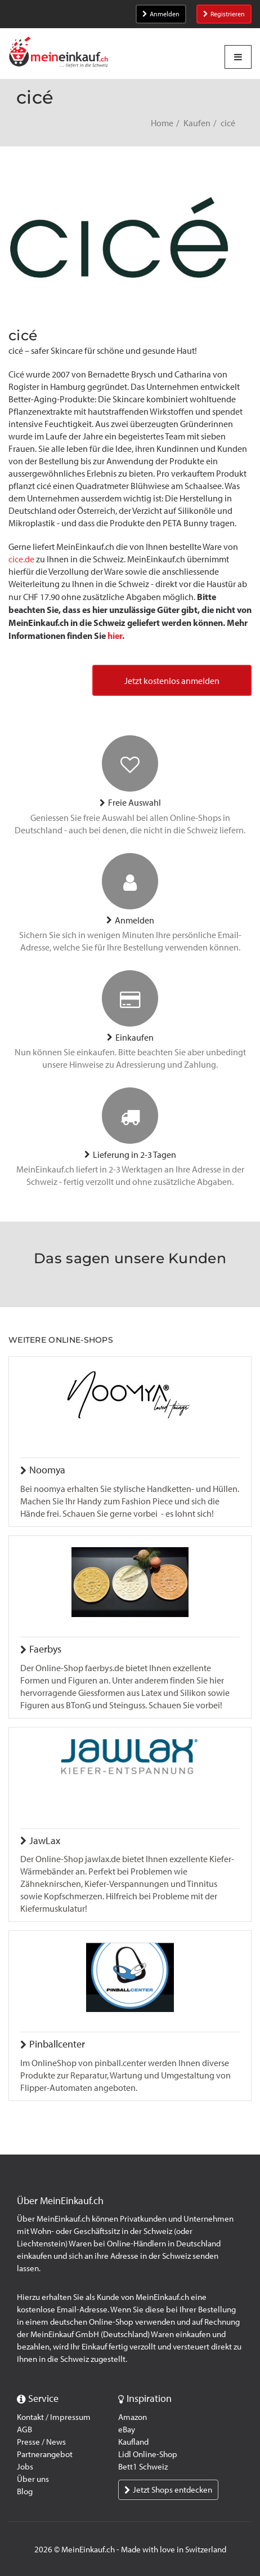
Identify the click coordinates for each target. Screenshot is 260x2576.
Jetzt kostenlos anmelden (171, 681)
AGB (24, 2429)
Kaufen (196, 123)
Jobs (25, 2467)
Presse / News (41, 2442)
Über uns (33, 2479)
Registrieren (224, 14)
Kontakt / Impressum (54, 2417)
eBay (126, 2429)
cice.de (21, 559)
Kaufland (133, 2442)
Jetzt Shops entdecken (168, 2490)
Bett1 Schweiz (143, 2467)
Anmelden (161, 14)
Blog (25, 2491)
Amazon (132, 2417)
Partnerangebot (45, 2454)
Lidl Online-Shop (147, 2454)
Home (162, 123)
